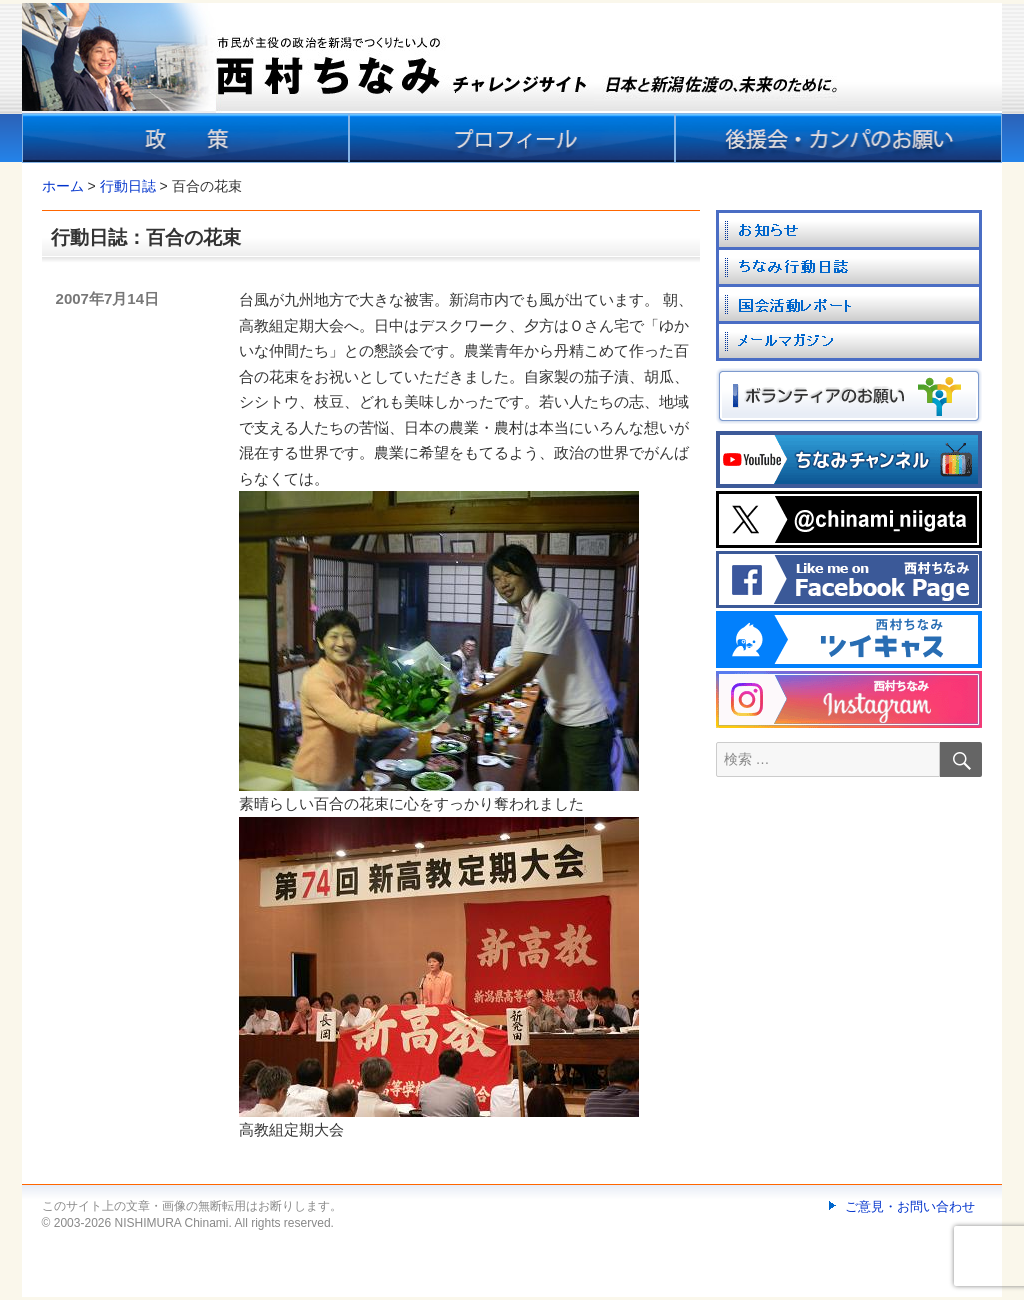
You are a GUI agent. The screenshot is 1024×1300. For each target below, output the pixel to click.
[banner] (512, 83)
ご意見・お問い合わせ (910, 1206)
